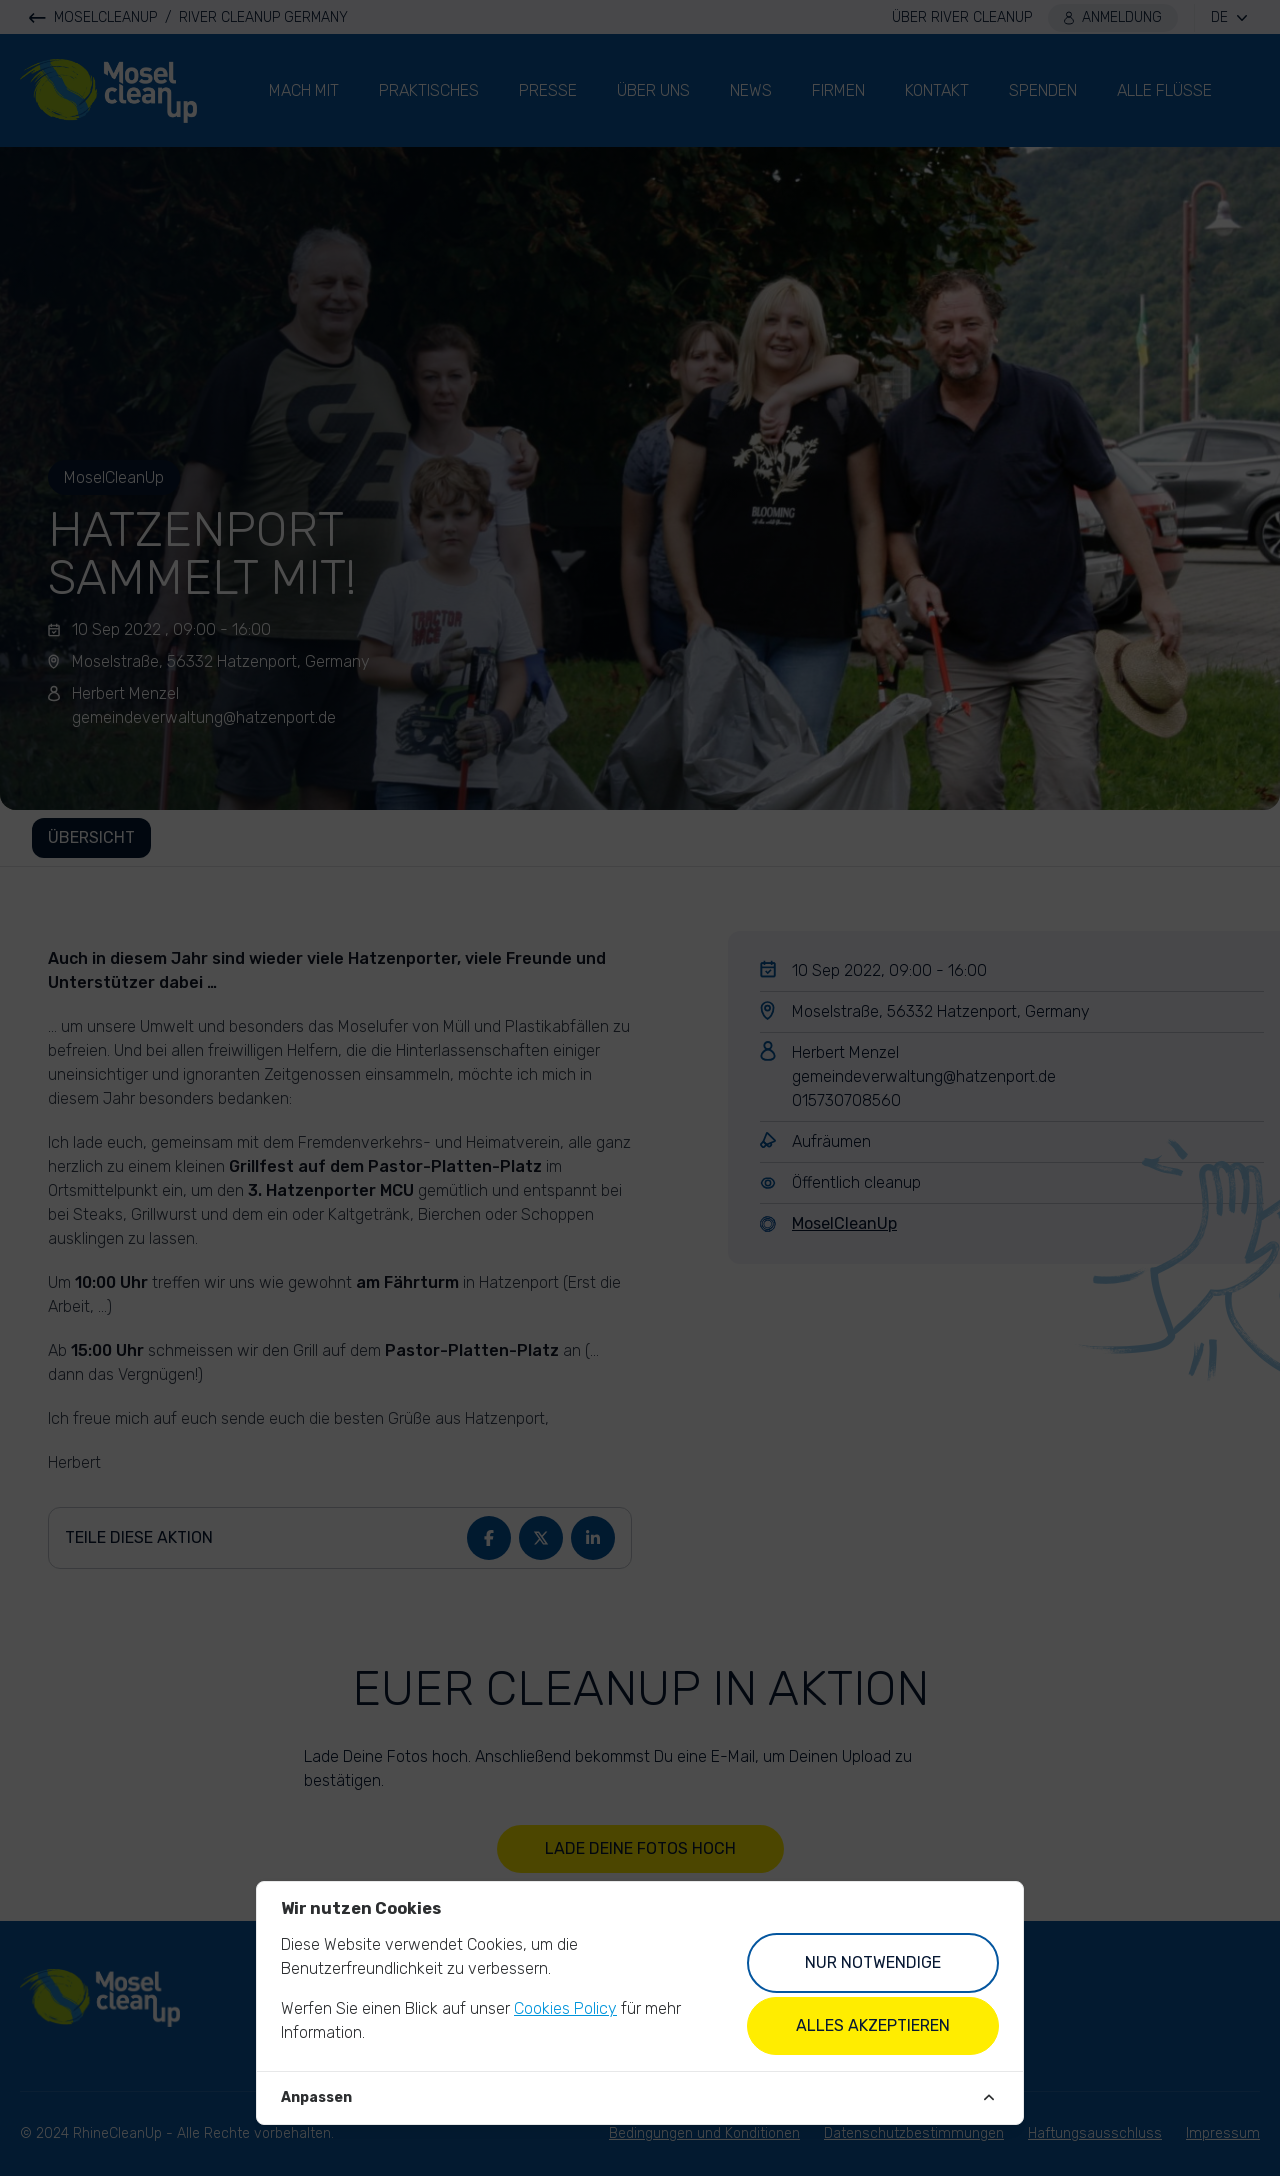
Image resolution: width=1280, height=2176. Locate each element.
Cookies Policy (565, 2008)
